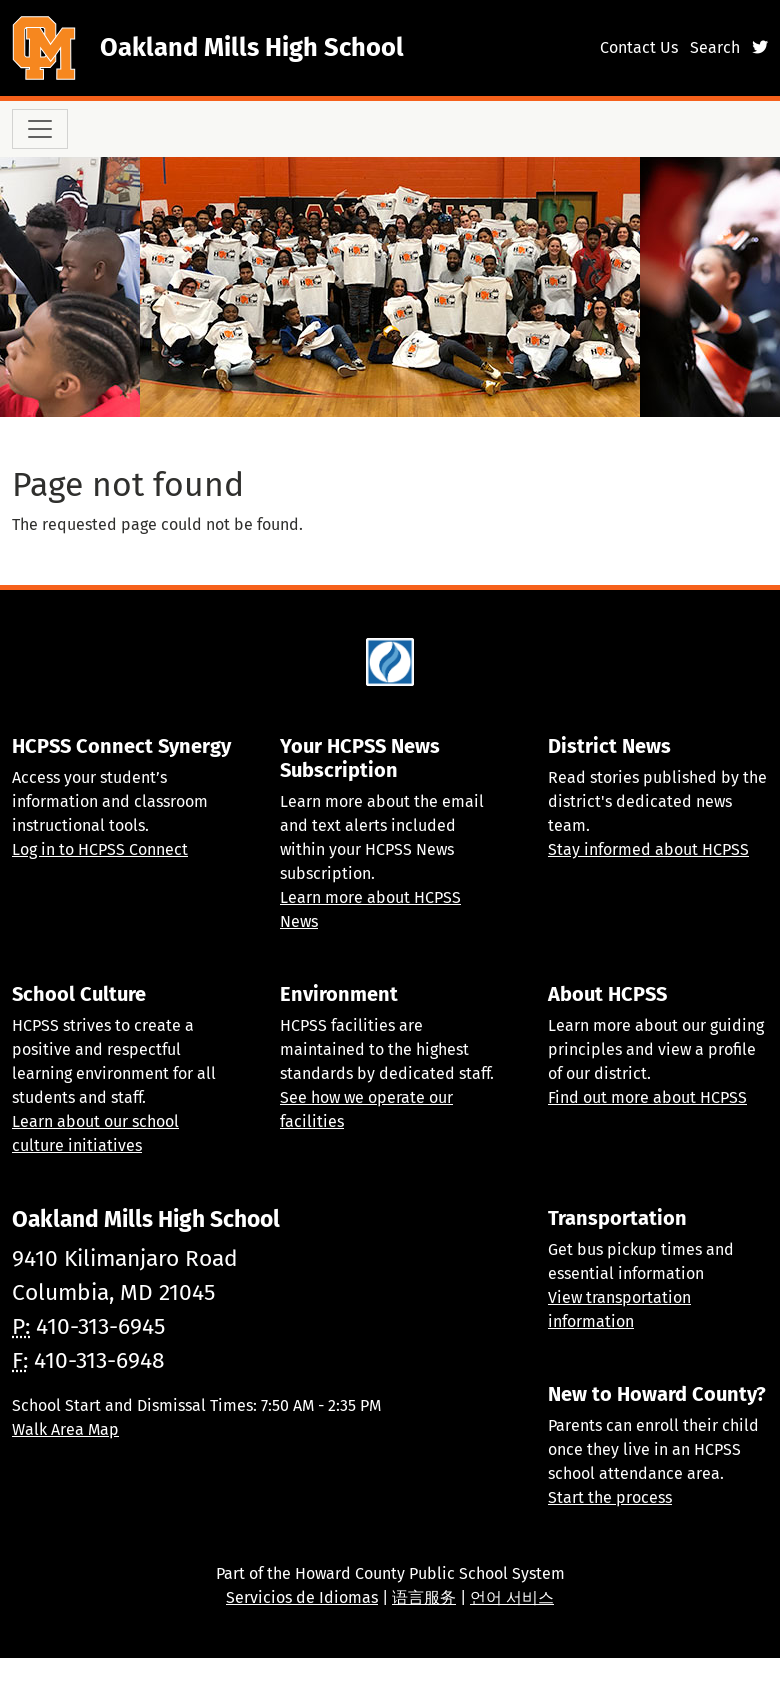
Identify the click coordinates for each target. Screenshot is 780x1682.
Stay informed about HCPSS (648, 849)
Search (715, 47)
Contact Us (639, 47)
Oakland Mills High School (252, 47)
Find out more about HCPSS (647, 1097)
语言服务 (424, 1597)
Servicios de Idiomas (302, 1597)
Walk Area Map (65, 1429)
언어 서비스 (512, 1597)
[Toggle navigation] (40, 129)
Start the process (610, 1497)
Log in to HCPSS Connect (100, 849)
